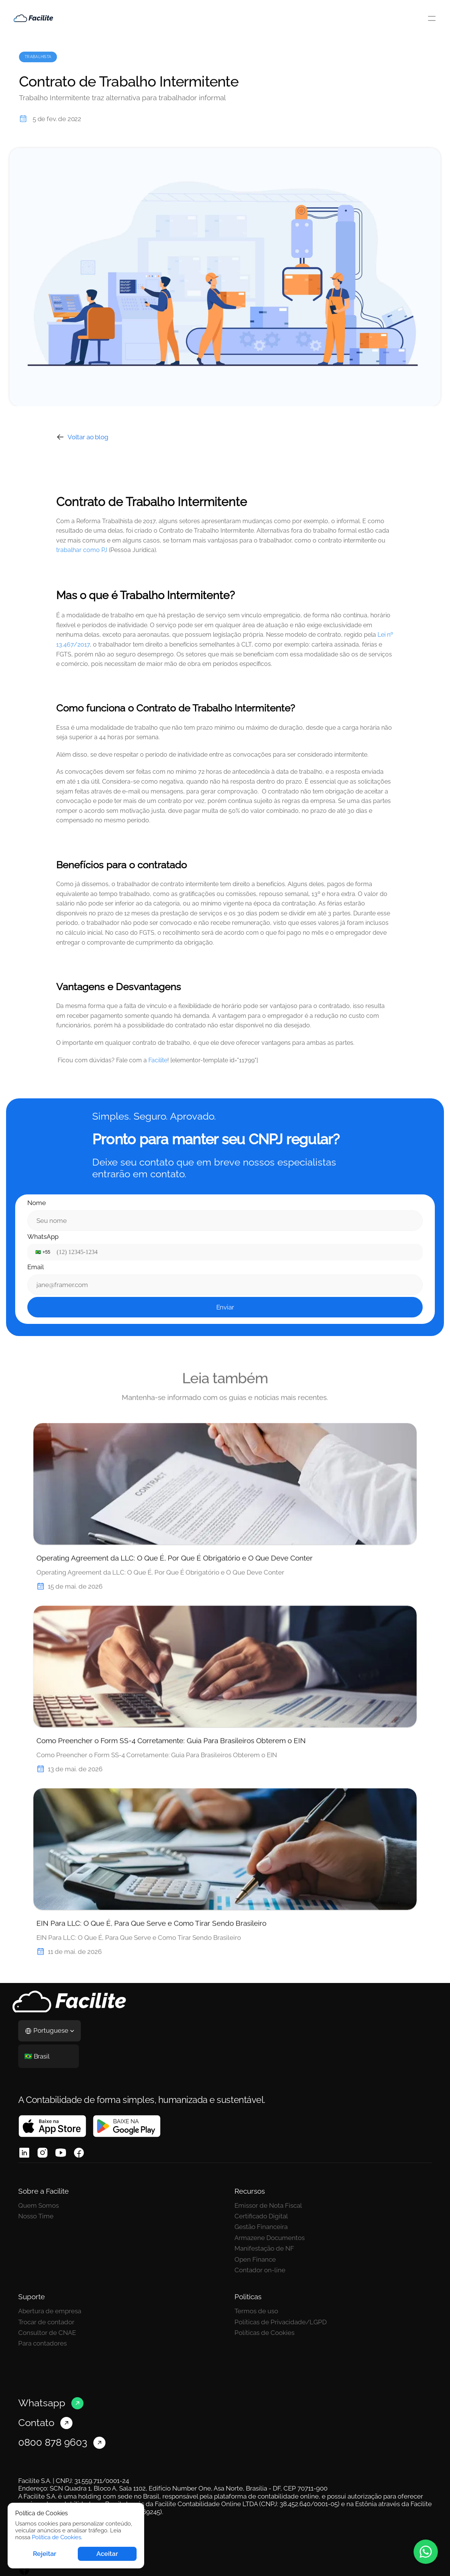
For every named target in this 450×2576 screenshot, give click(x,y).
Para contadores (42, 2343)
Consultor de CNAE (47, 2332)
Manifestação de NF (264, 2248)
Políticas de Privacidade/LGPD (280, 2322)
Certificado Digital (261, 2216)
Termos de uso (256, 2311)
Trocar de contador (46, 2322)
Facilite (157, 1060)
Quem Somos (38, 2205)
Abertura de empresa (49, 2311)
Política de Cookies (56, 2537)
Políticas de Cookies (264, 2332)
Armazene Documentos (270, 2238)
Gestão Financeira (261, 2227)
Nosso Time (35, 2216)
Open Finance (255, 2259)
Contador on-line (259, 2270)
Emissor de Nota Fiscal (268, 2205)
